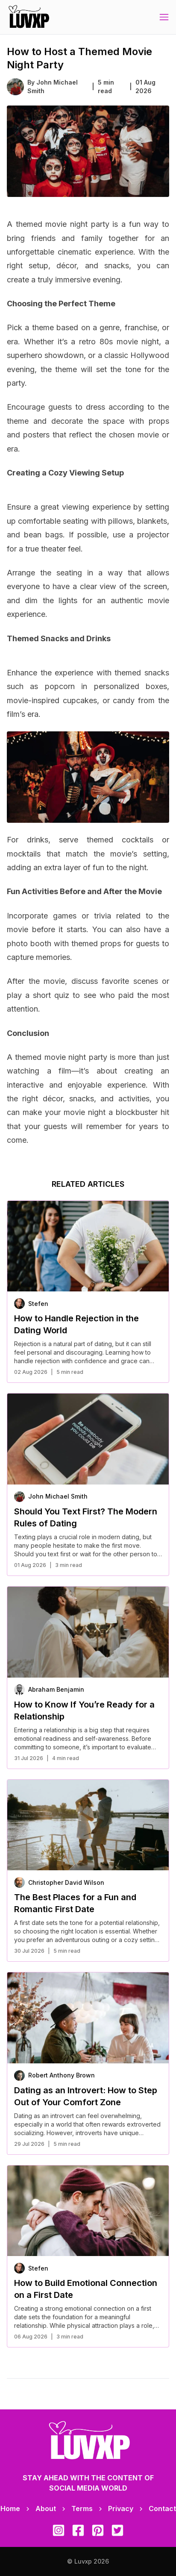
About (45, 2508)
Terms (82, 2508)
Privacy (120, 2508)
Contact (162, 2508)
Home (10, 2508)
